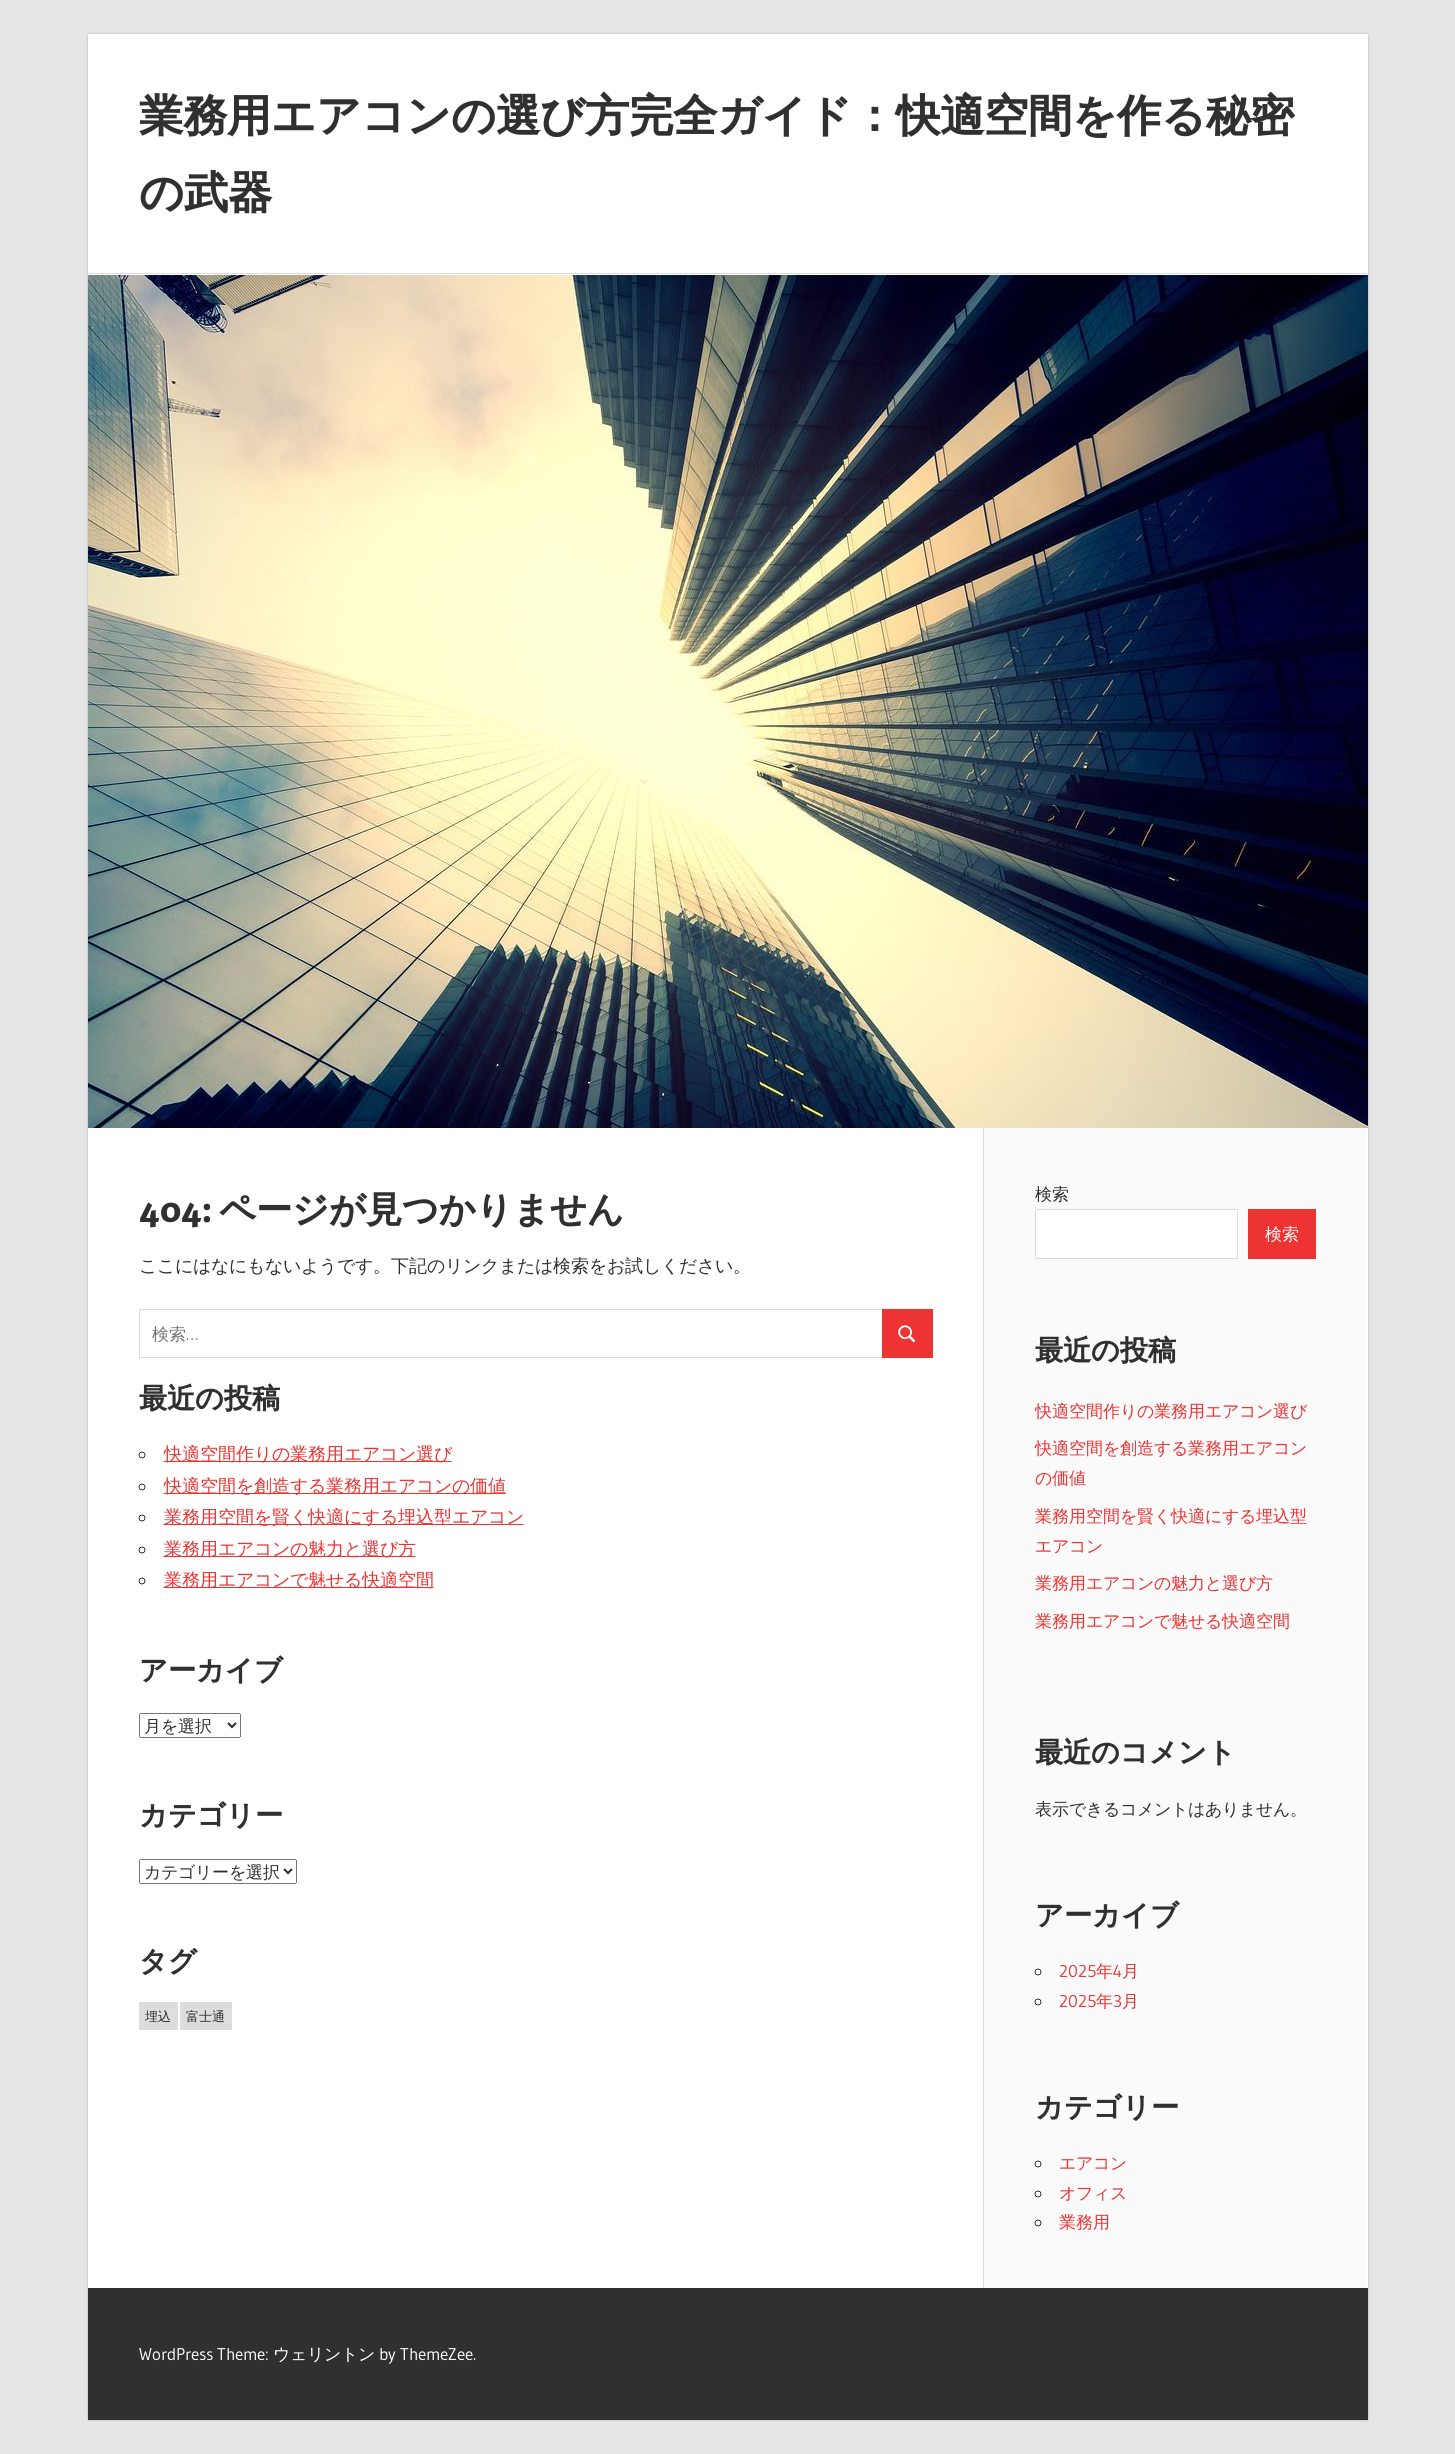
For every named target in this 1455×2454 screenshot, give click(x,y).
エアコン (1093, 2162)
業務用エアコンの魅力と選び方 (290, 1549)
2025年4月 (1099, 1970)
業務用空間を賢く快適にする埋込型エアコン (344, 1517)
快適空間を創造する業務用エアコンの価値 (335, 1486)
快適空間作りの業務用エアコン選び (308, 1454)
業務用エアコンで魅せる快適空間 (299, 1580)
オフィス (1093, 2192)
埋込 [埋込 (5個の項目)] (158, 2016)
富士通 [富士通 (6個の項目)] (205, 2016)
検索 (1052, 1193)
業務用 (1084, 2221)
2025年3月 (1099, 2000)
